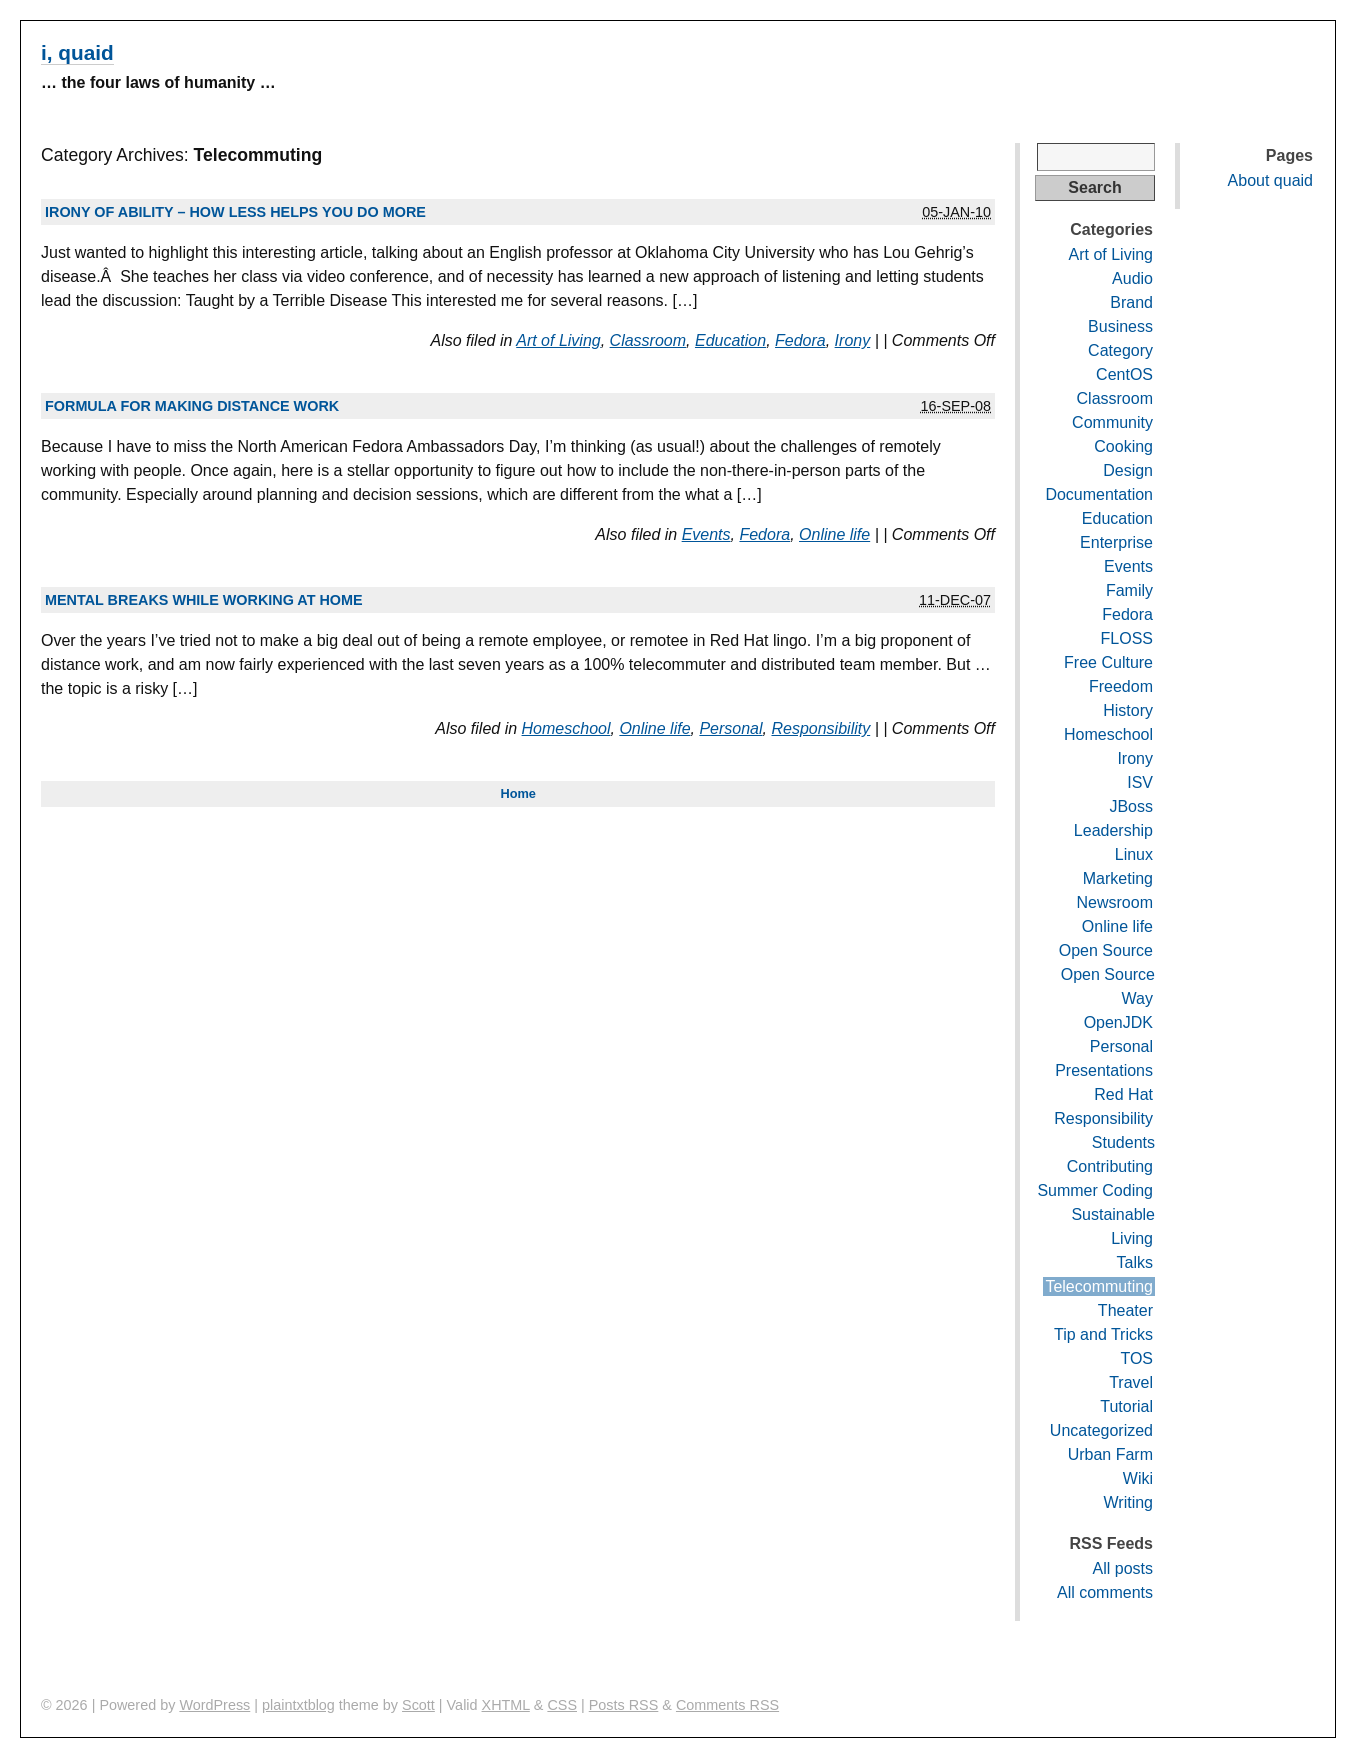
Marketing (1118, 878)
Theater (1125, 1310)
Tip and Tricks (1103, 1334)
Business (1120, 326)
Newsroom (1115, 902)
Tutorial (1126, 1406)
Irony (853, 340)
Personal (730, 728)
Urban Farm (1110, 1454)
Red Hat (1123, 1094)
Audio (1132, 278)
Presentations (1104, 1070)
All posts (1123, 1568)
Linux (1134, 854)
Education (730, 340)
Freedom (1121, 686)
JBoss (1131, 806)
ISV (1140, 782)
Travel (1131, 1382)
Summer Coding (1095, 1190)
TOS (1136, 1358)
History (1128, 710)
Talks (1135, 1262)
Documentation (1099, 494)
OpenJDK (1118, 1022)
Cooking (1123, 446)
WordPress (214, 1705)
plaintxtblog (298, 1705)
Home (518, 793)
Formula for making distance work (192, 406)
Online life (834, 534)
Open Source (1106, 950)
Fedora (800, 340)
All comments (1105, 1592)
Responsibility (820, 728)
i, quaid (77, 52)
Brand (1131, 302)
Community (1112, 422)
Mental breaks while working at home (204, 600)
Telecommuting (1099, 1286)
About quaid (1270, 180)
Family (1129, 590)
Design (1128, 470)
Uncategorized (1101, 1430)
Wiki (1138, 1478)
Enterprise (1116, 542)
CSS (562, 1705)
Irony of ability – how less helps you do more (235, 212)
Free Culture (1108, 662)
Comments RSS (727, 1705)
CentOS (1124, 374)
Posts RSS (624, 1705)
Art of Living (558, 340)
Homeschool (566, 728)
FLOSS (1127, 638)
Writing (1129, 1502)
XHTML (506, 1705)
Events (706, 534)
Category (1120, 350)
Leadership (1113, 830)
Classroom (648, 340)
